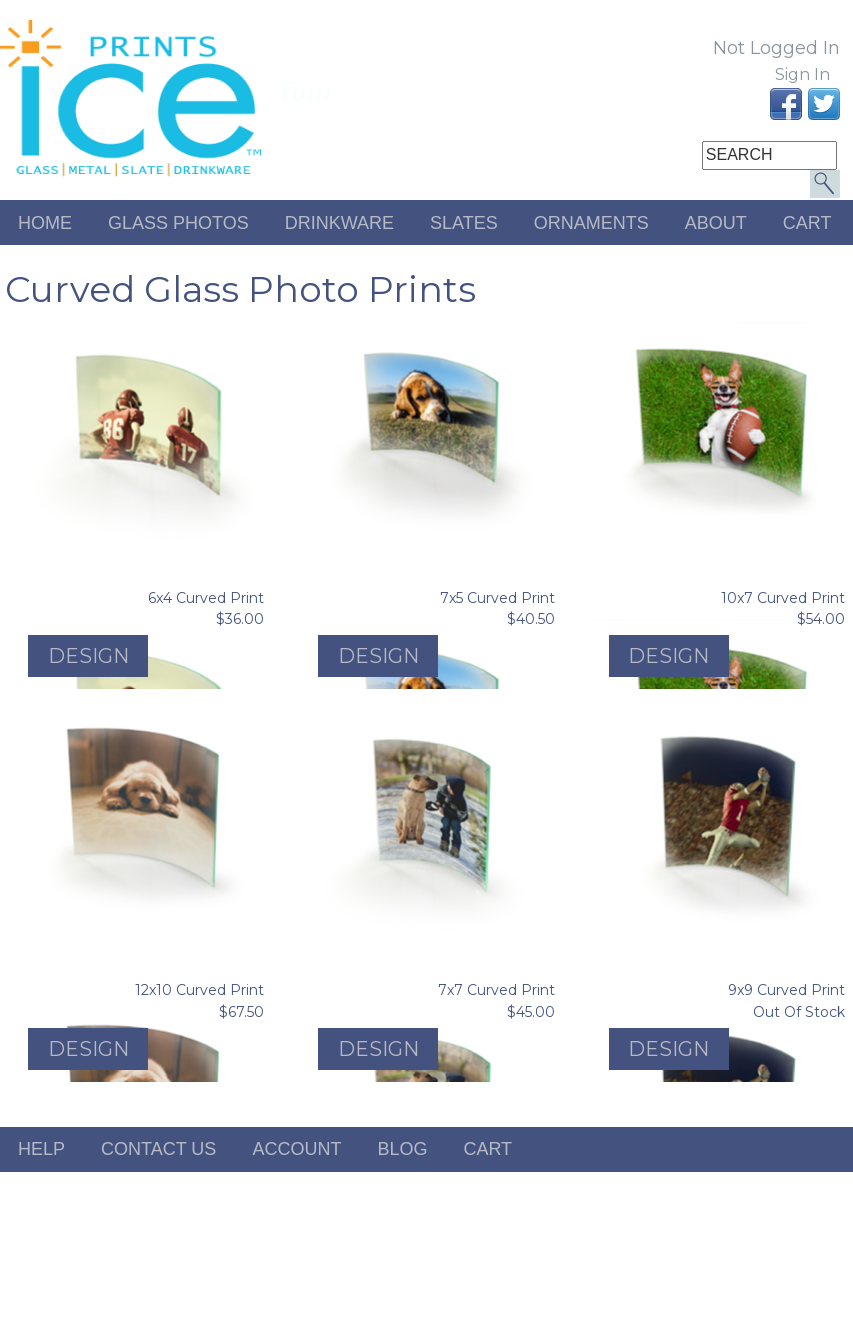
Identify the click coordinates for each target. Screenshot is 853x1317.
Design (88, 656)
